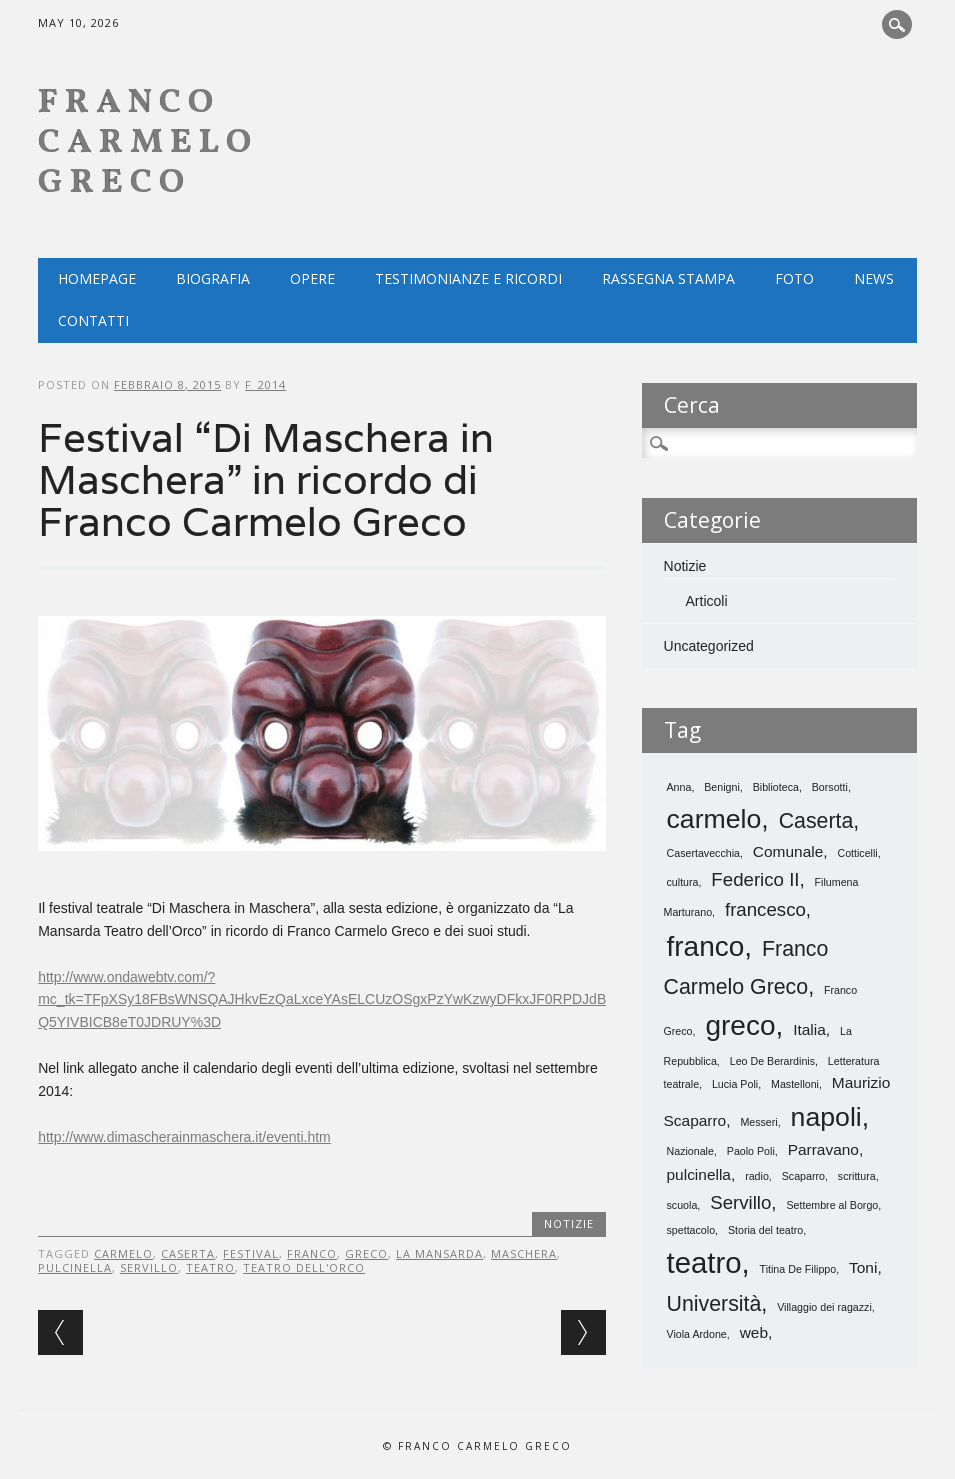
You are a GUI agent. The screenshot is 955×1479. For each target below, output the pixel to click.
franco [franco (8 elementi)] (706, 946)
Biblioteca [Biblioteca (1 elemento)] (776, 787)
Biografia (213, 278)
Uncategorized (709, 646)
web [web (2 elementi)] (754, 1332)
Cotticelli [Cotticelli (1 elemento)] (857, 853)
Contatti (93, 320)
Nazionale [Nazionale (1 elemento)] (690, 1151)
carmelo (123, 1253)
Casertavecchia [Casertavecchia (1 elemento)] (703, 853)
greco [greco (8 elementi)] (740, 1025)
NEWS (874, 278)
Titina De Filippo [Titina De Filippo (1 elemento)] (798, 1269)
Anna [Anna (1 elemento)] (679, 787)
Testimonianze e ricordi (468, 278)
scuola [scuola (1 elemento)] (682, 1205)
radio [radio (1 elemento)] (757, 1176)
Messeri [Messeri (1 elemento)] (758, 1122)
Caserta (188, 1253)
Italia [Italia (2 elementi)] (809, 1029)
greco (366, 1253)
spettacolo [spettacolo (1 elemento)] (691, 1230)
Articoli (707, 601)
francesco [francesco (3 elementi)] (765, 909)
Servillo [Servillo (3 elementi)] (740, 1202)
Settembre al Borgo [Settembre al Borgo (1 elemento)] (832, 1205)
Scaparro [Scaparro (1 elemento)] (803, 1176)
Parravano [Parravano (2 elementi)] (823, 1149)
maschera (524, 1253)
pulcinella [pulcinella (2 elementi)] (699, 1174)
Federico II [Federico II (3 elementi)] (755, 879)
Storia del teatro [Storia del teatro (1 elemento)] (765, 1230)
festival (251, 1253)
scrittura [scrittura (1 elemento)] (857, 1176)
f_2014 (265, 384)
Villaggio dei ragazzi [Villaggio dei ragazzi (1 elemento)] (824, 1307)
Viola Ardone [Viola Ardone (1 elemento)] (697, 1334)
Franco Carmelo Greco (148, 143)
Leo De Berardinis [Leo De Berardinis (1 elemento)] (772, 1061)
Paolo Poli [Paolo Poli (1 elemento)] (751, 1151)
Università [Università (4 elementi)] (714, 1304)
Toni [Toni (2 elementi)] (863, 1267)
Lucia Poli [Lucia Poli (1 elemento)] (735, 1084)
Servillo (149, 1267)
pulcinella (75, 1267)
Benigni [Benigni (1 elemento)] (722, 787)
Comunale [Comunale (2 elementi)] (788, 851)
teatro (210, 1267)
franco (312, 1253)
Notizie (569, 1223)
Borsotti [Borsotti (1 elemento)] (830, 787)
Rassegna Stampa (668, 278)
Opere (312, 278)
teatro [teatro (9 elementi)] (704, 1262)
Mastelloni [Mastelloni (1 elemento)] (795, 1084)
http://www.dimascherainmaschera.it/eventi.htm (184, 1137)
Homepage (97, 278)
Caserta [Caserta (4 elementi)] (816, 821)
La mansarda (439, 1253)
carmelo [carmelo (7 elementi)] (714, 819)
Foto (794, 278)
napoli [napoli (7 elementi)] (826, 1117)
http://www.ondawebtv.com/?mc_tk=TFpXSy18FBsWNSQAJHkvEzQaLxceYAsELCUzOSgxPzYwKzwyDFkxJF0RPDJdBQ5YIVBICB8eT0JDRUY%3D (322, 999)
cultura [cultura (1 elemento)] (683, 882)
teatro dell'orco (304, 1267)
